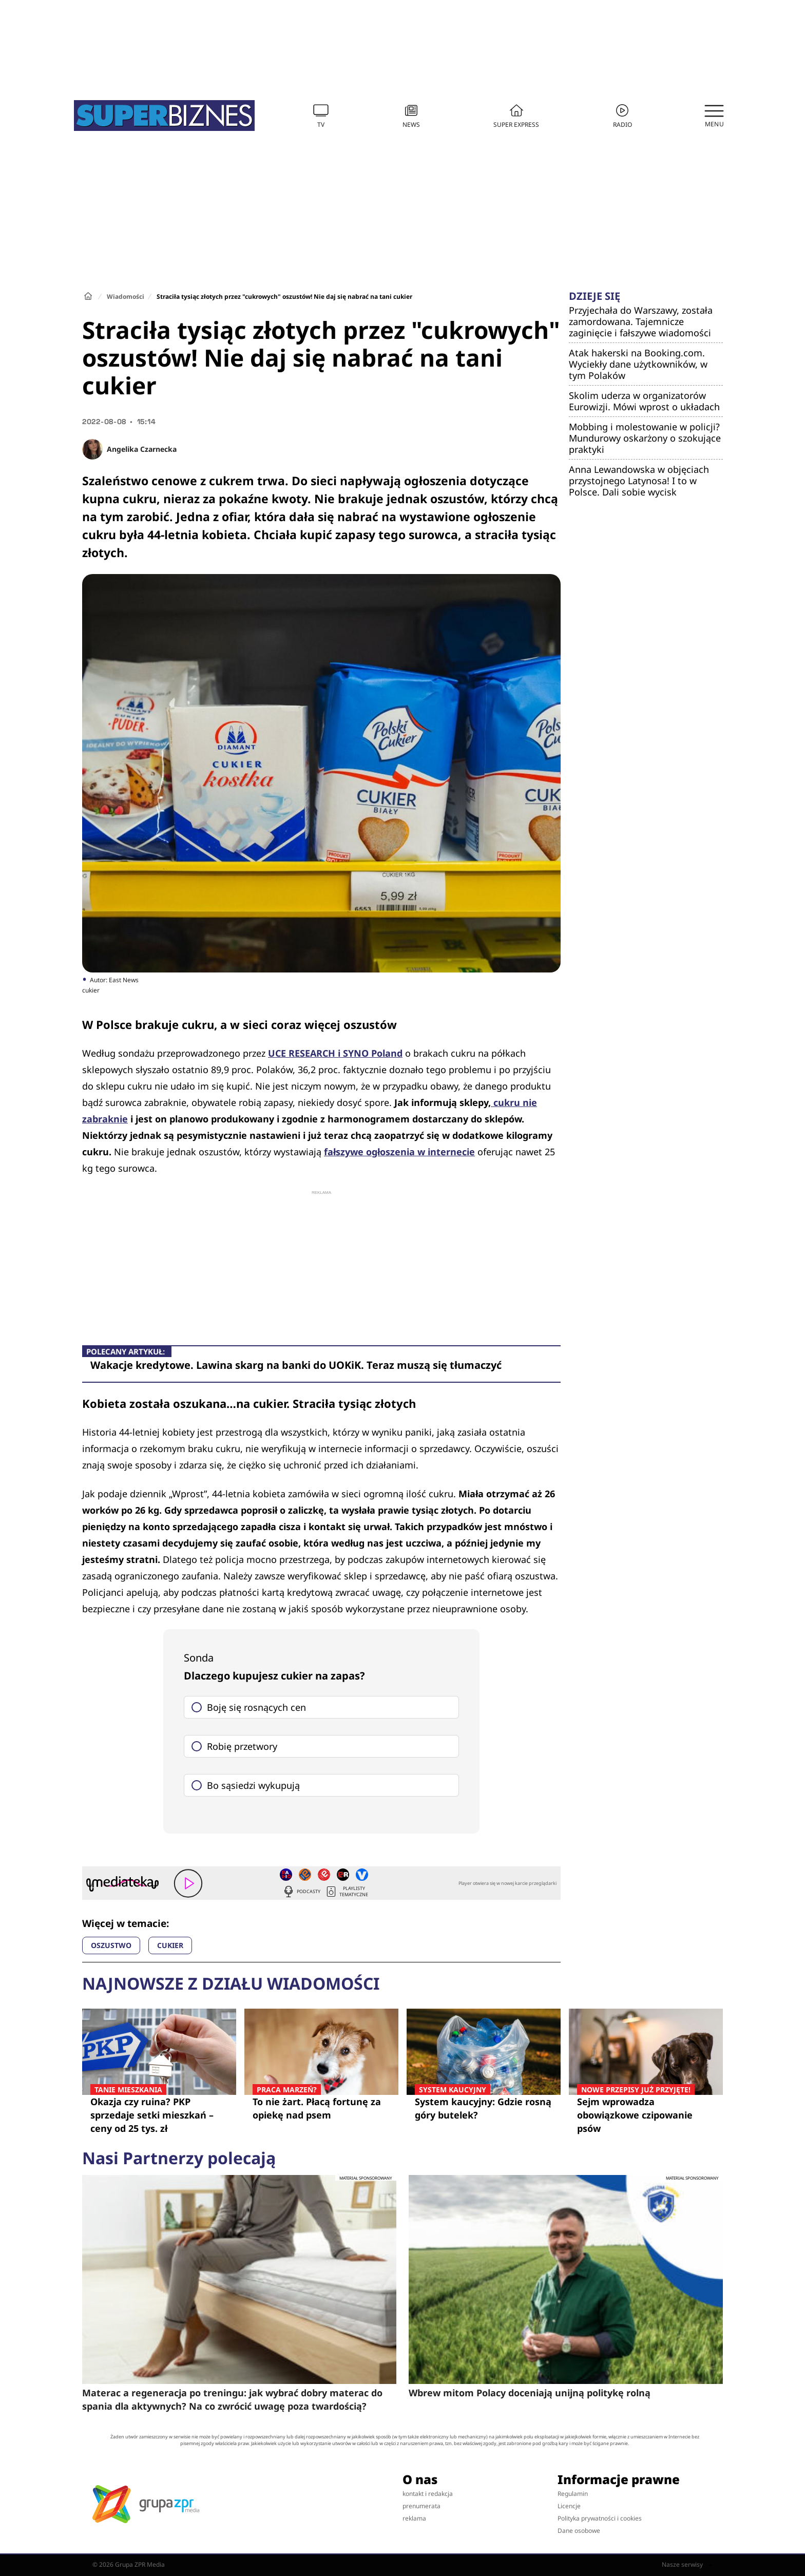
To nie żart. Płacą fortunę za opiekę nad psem (321, 2108)
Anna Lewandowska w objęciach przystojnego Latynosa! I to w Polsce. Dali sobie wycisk (639, 481)
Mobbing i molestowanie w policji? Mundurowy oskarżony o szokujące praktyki (645, 438)
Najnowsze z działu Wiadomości (230, 1983)
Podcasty (301, 1891)
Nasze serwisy (687, 2564)
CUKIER (170, 1945)
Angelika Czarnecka (142, 449)
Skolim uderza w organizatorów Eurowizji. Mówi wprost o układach (644, 401)
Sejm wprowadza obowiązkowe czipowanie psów (646, 2114)
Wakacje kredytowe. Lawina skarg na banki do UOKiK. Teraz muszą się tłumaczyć (296, 1365)
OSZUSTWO (111, 1945)
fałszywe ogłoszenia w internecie (399, 1152)
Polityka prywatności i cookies (600, 2518)
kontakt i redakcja (427, 2493)
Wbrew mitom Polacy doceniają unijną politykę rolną (529, 2393)
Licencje (569, 2506)
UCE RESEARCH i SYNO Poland (335, 1053)
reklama (414, 2518)
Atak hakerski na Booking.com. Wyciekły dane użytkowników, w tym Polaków (638, 364)
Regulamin (573, 2493)
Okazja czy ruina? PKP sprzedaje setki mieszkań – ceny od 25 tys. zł (159, 2114)
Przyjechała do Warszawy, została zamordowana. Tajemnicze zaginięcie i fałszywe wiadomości (641, 321)
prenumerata (421, 2506)
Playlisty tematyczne (346, 1891)
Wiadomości (125, 296)
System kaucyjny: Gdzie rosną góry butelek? (483, 2108)
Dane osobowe (579, 2530)
